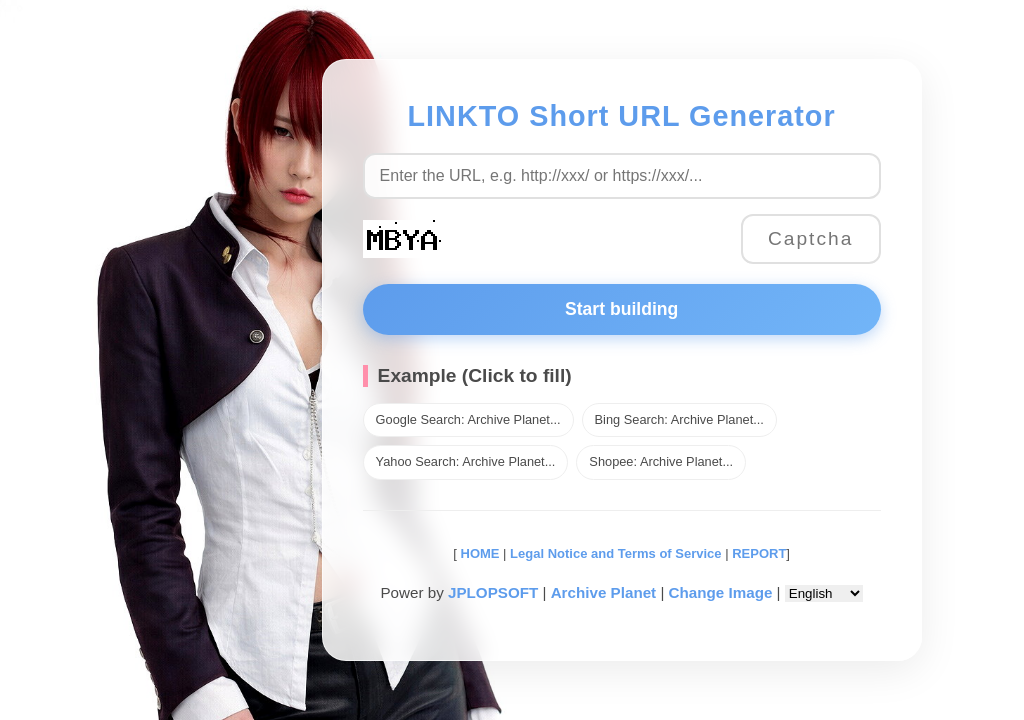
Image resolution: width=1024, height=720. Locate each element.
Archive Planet (604, 592)
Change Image (721, 592)
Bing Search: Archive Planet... (679, 419)
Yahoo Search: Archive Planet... (466, 461)
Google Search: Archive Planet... (468, 419)
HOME (478, 553)
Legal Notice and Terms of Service (615, 553)
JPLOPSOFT (493, 592)
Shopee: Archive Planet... (661, 461)
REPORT (759, 553)
